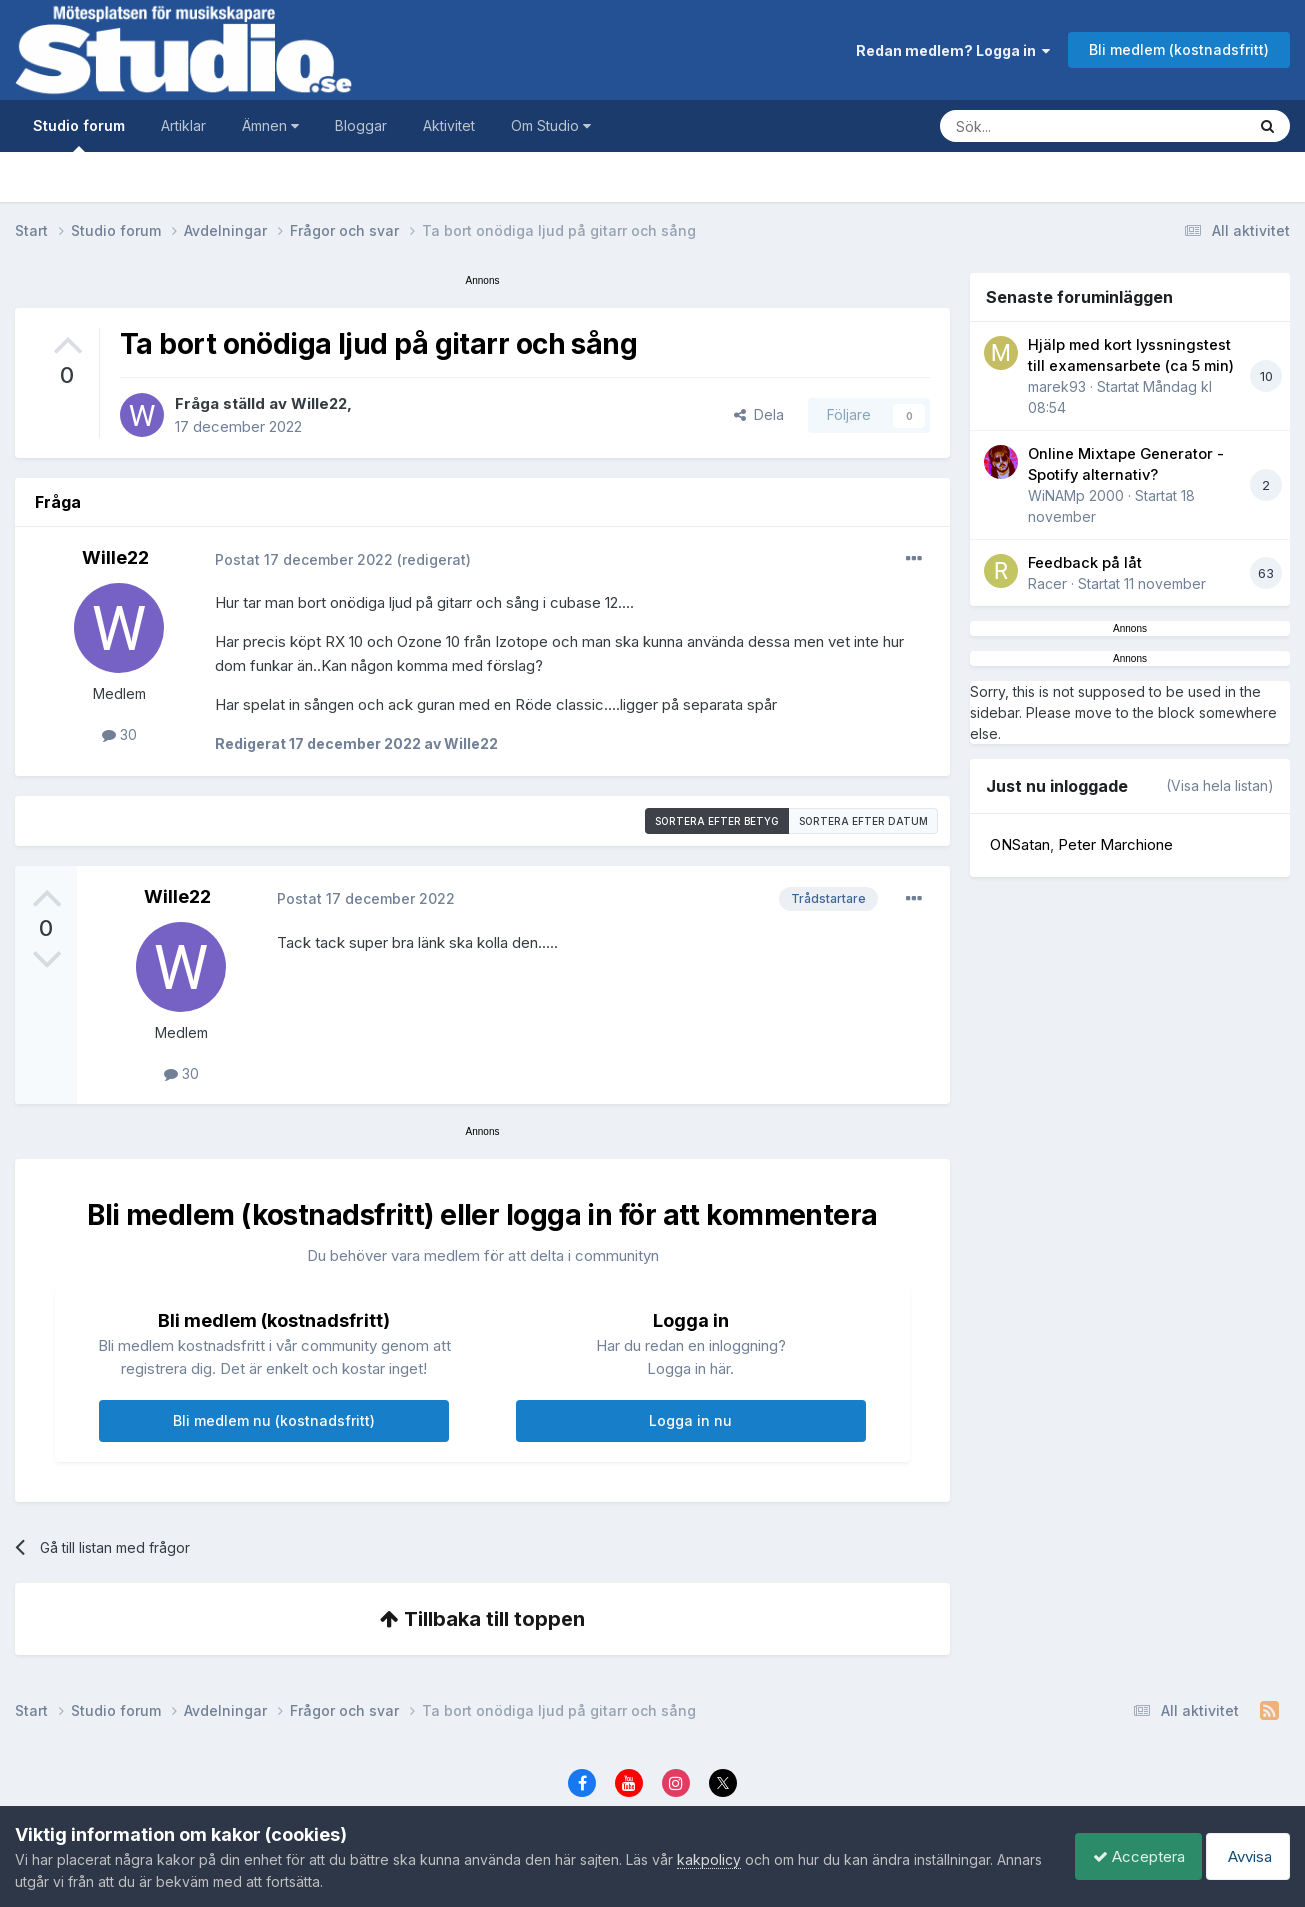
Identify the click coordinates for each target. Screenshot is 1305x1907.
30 (119, 734)
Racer (1047, 583)
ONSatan (1020, 844)
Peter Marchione (1115, 844)
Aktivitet (449, 125)
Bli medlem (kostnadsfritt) (1179, 49)
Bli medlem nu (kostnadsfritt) (274, 1420)
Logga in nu (690, 1420)
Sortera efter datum (863, 821)
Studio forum (79, 134)
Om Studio (551, 125)
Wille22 (319, 403)
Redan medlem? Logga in (953, 50)
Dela (759, 414)
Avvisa (1245, 1856)
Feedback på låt (1085, 563)
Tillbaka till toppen (482, 1619)
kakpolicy (709, 1859)
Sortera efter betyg (717, 821)
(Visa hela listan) (1220, 785)
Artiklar (183, 125)
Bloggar (361, 125)
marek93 (1057, 386)
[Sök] (1073, 126)
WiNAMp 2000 (1076, 495)
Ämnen (270, 125)
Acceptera (1129, 1856)
